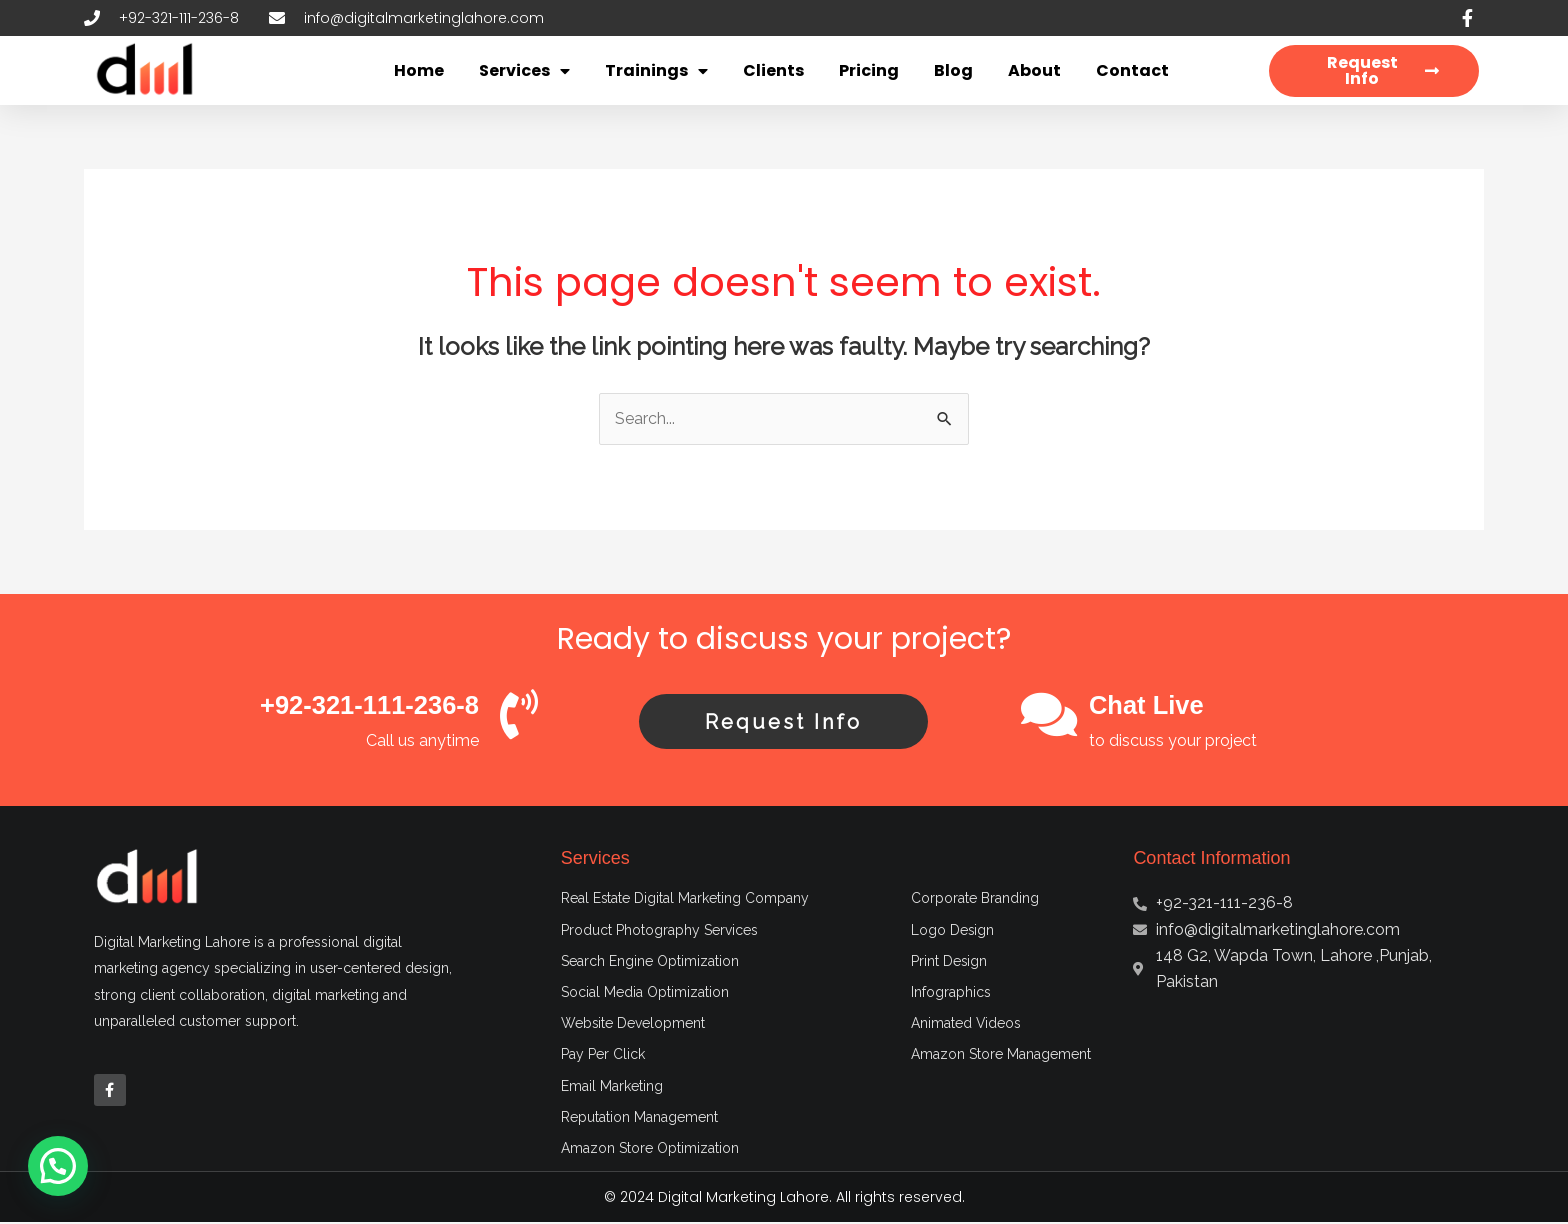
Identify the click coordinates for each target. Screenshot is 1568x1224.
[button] (58, 1166)
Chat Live (1147, 705)
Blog (953, 70)
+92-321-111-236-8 (367, 705)
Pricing (869, 70)
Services (524, 71)
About (1034, 70)
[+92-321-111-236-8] (519, 714)
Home (419, 70)
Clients (773, 70)
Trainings (656, 71)
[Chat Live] (1049, 714)
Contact (1132, 70)
